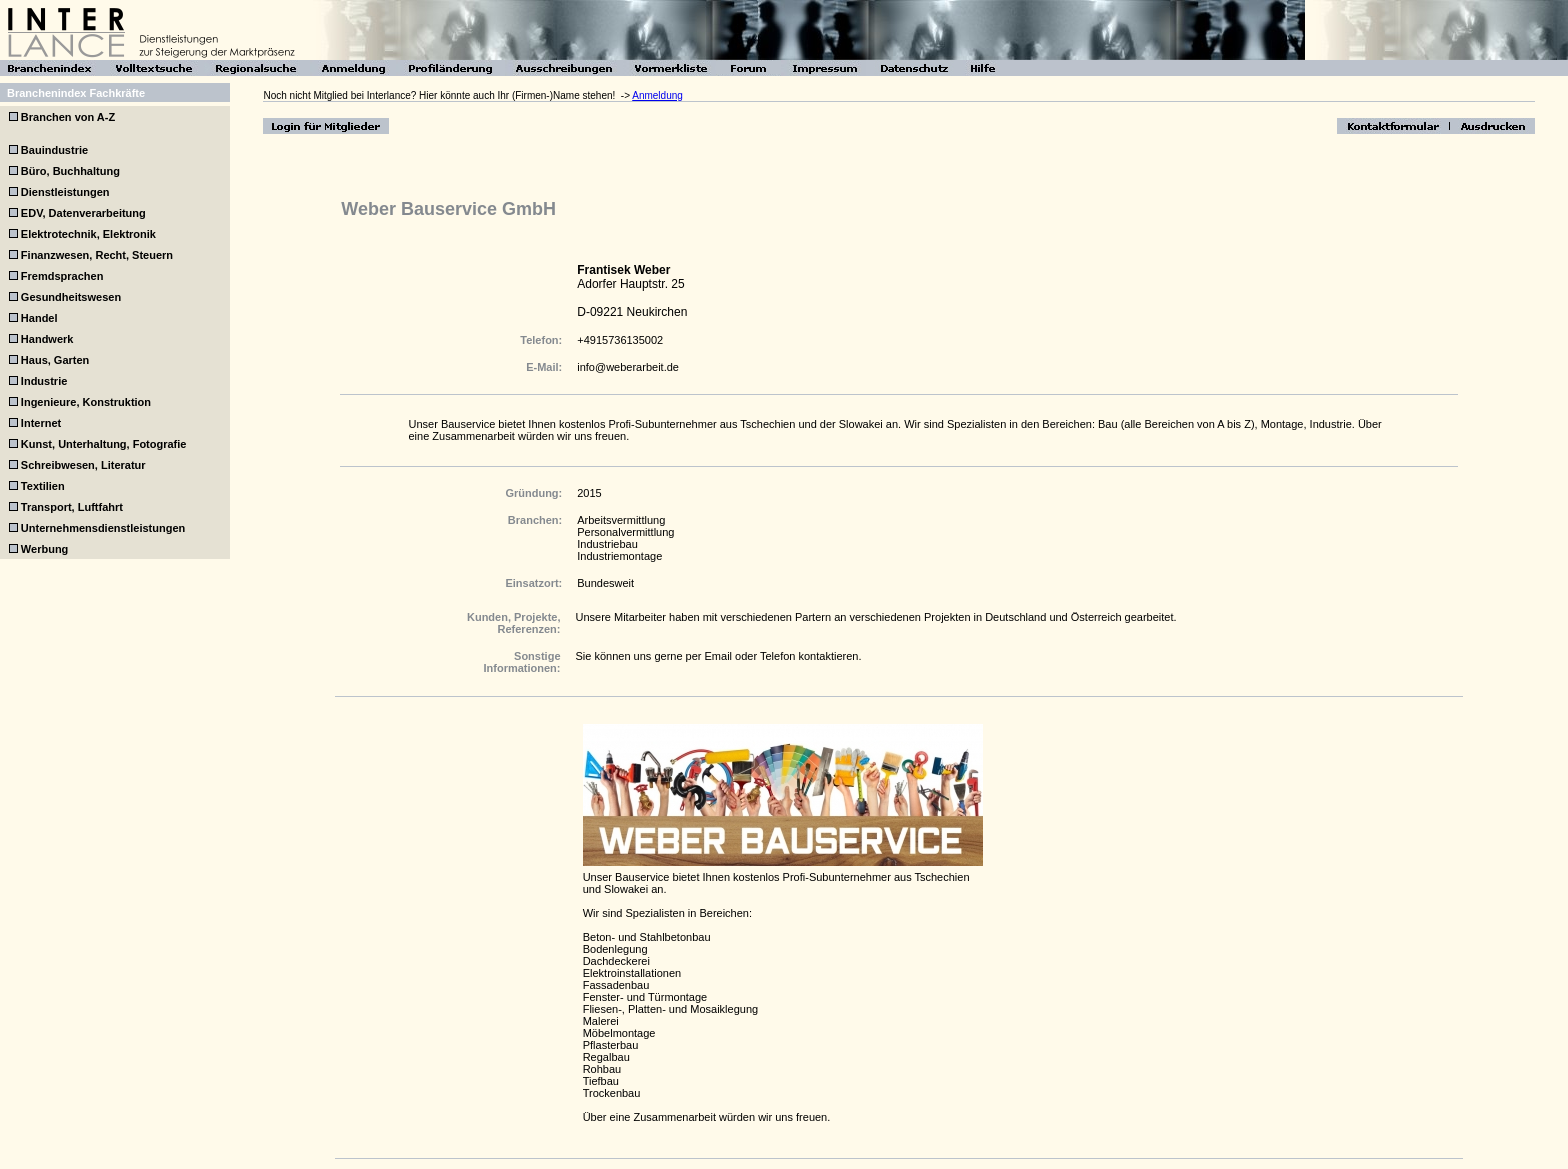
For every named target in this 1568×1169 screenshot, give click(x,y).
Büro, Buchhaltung (70, 171)
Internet (41, 423)
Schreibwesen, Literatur (83, 465)
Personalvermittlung (625, 532)
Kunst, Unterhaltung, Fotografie (104, 444)
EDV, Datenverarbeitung (83, 213)
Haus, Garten (55, 360)
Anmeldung (657, 95)
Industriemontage (619, 556)
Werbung (44, 549)
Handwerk (47, 339)
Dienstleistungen (65, 192)
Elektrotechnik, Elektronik (88, 234)
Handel (39, 318)
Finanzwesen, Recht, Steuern (97, 255)
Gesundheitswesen (71, 297)
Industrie (44, 381)
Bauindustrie (54, 150)
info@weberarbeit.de (628, 367)
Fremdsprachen (62, 276)
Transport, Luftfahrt (72, 507)
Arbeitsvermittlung (621, 520)
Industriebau (607, 544)
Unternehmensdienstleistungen (103, 528)
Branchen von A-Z (66, 117)
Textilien (43, 486)
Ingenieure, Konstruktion (86, 402)
